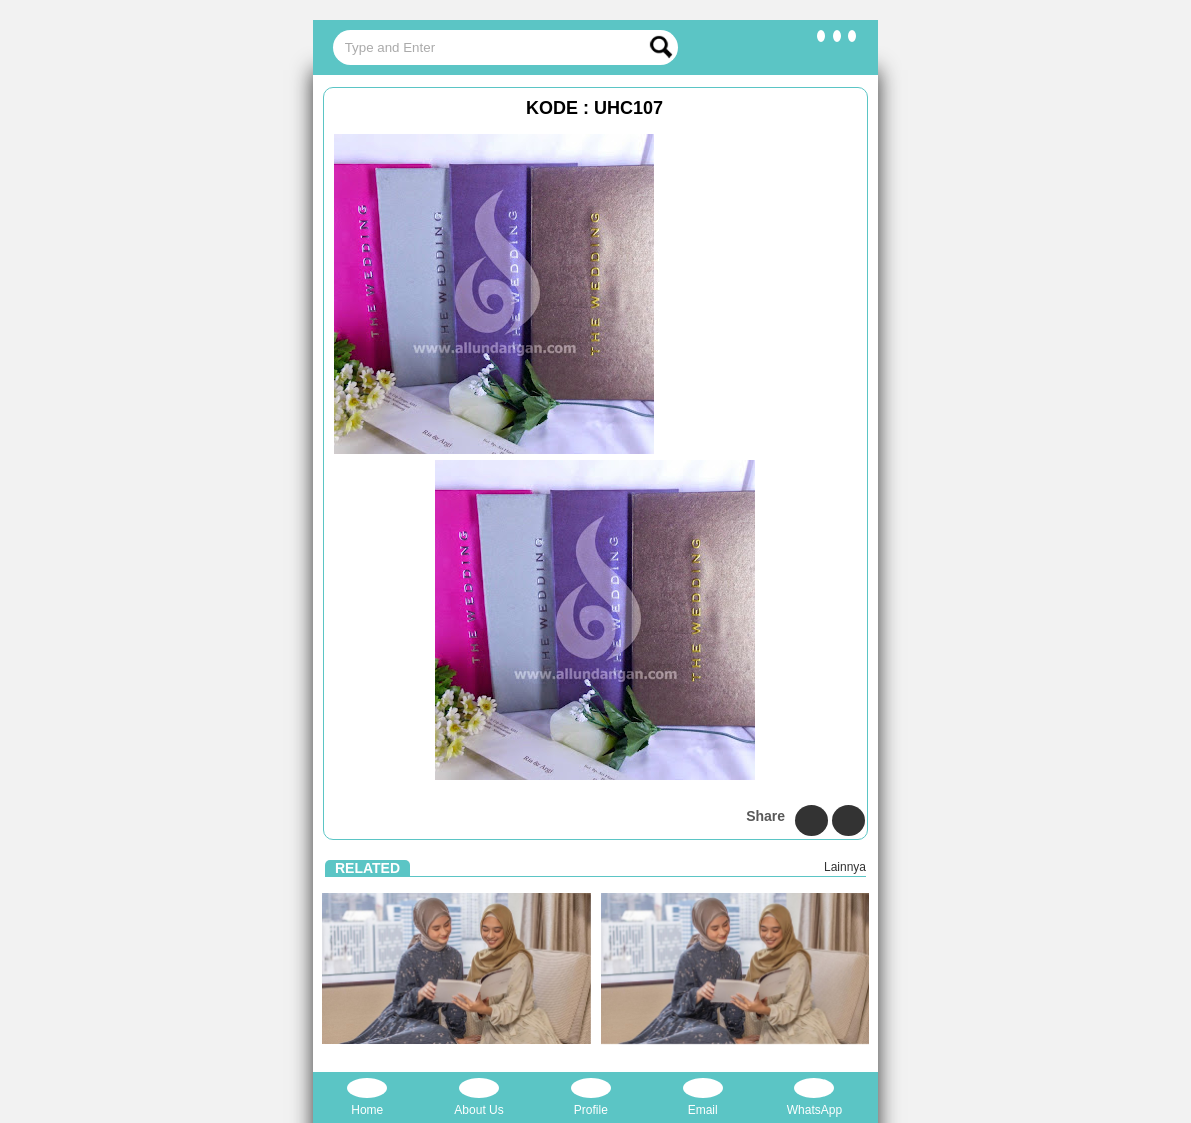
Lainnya (845, 867)
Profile (591, 1097)
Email (703, 1097)
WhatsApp (814, 1097)
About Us (478, 1097)
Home (367, 1097)
